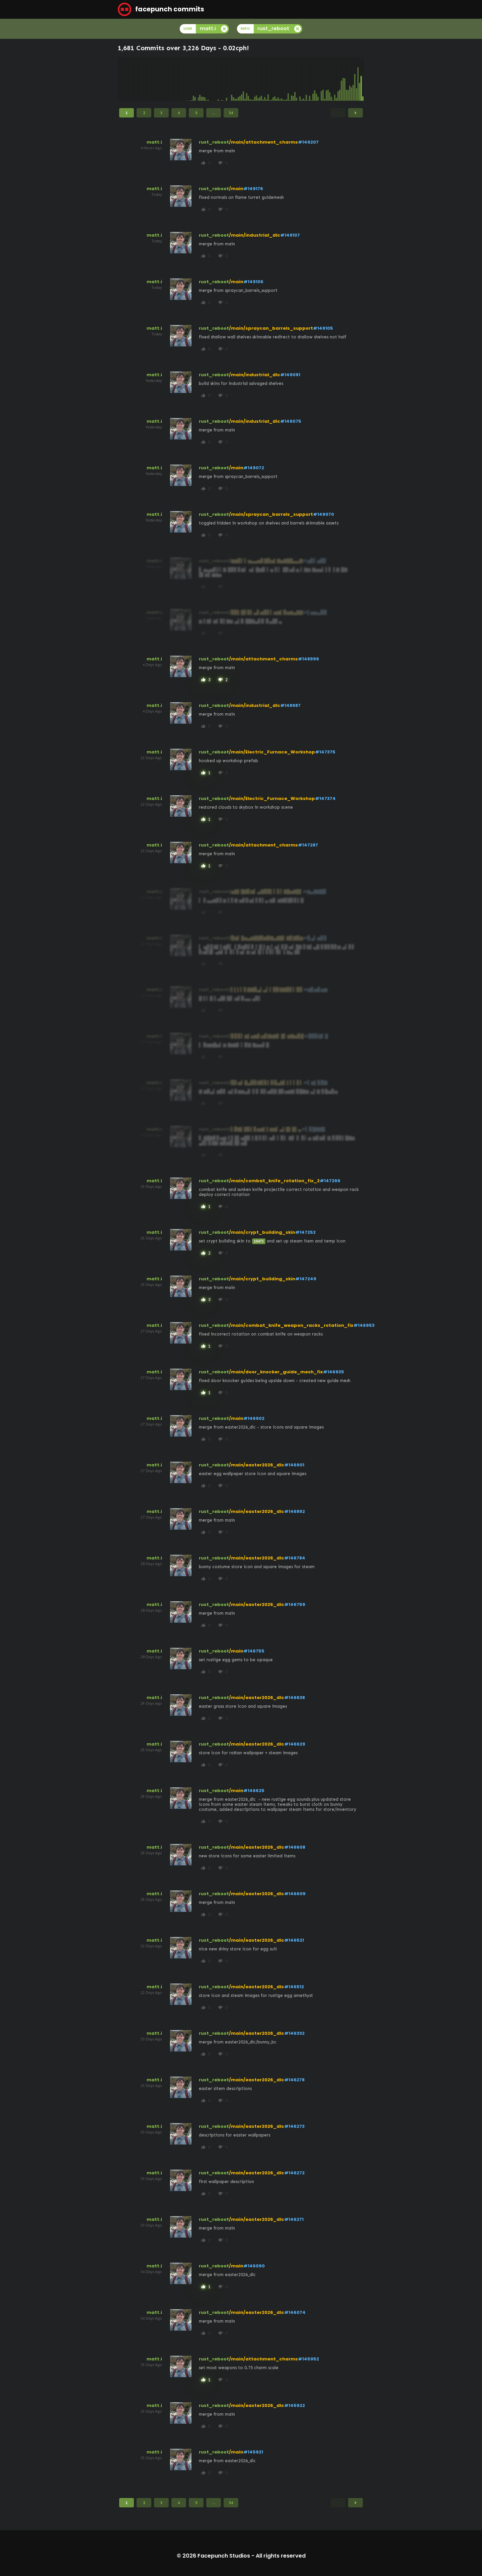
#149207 (308, 142)
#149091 (290, 375)
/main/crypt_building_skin (262, 1232)
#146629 (294, 1744)
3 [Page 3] (161, 112)
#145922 (294, 2405)
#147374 (325, 798)
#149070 (323, 514)
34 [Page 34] (231, 112)
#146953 (364, 1325)
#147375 (325, 752)
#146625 (253, 1790)
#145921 (253, 2452)
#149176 (253, 188)
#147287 (308, 845)
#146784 (294, 1558)
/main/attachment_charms (263, 142)
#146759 (294, 1604)
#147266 (330, 1181)
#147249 (305, 1279)
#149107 (290, 235)
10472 (259, 1241)
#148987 (290, 705)
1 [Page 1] (127, 112)
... (213, 112)
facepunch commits (161, 9)
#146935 (333, 1372)
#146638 (294, 1697)
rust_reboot (214, 142)
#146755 (253, 1651)
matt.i (154, 142)
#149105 (323, 328)
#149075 (290, 421)
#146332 (294, 2033)
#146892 (294, 1511)
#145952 (308, 2359)
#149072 (253, 468)
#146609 (295, 1893)
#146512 (294, 1987)
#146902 (253, 1418)
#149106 (253, 281)
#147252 (305, 1232)
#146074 (295, 2312)
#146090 (254, 2266)
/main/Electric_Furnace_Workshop (272, 752)
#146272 (294, 2173)
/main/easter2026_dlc (256, 1465)
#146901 (294, 1465)
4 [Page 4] (179, 112)
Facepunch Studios (223, 2556)
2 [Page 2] (144, 112)
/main (236, 188)
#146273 (294, 2126)
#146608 (294, 1847)
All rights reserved (281, 2556)
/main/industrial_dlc (254, 235)
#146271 (294, 2219)
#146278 (294, 2080)
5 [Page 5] (196, 112)
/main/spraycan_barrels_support (271, 328)
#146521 (294, 1940)
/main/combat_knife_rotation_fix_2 (274, 1181)
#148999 (308, 659)
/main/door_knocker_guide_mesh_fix (276, 1372)
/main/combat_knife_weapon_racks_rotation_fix (291, 1325)
